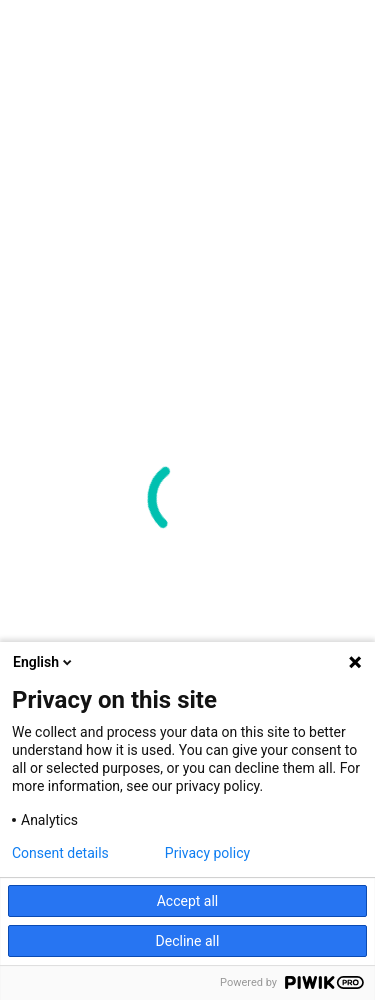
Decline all (188, 941)
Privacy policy (207, 853)
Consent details (60, 853)
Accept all (188, 901)
